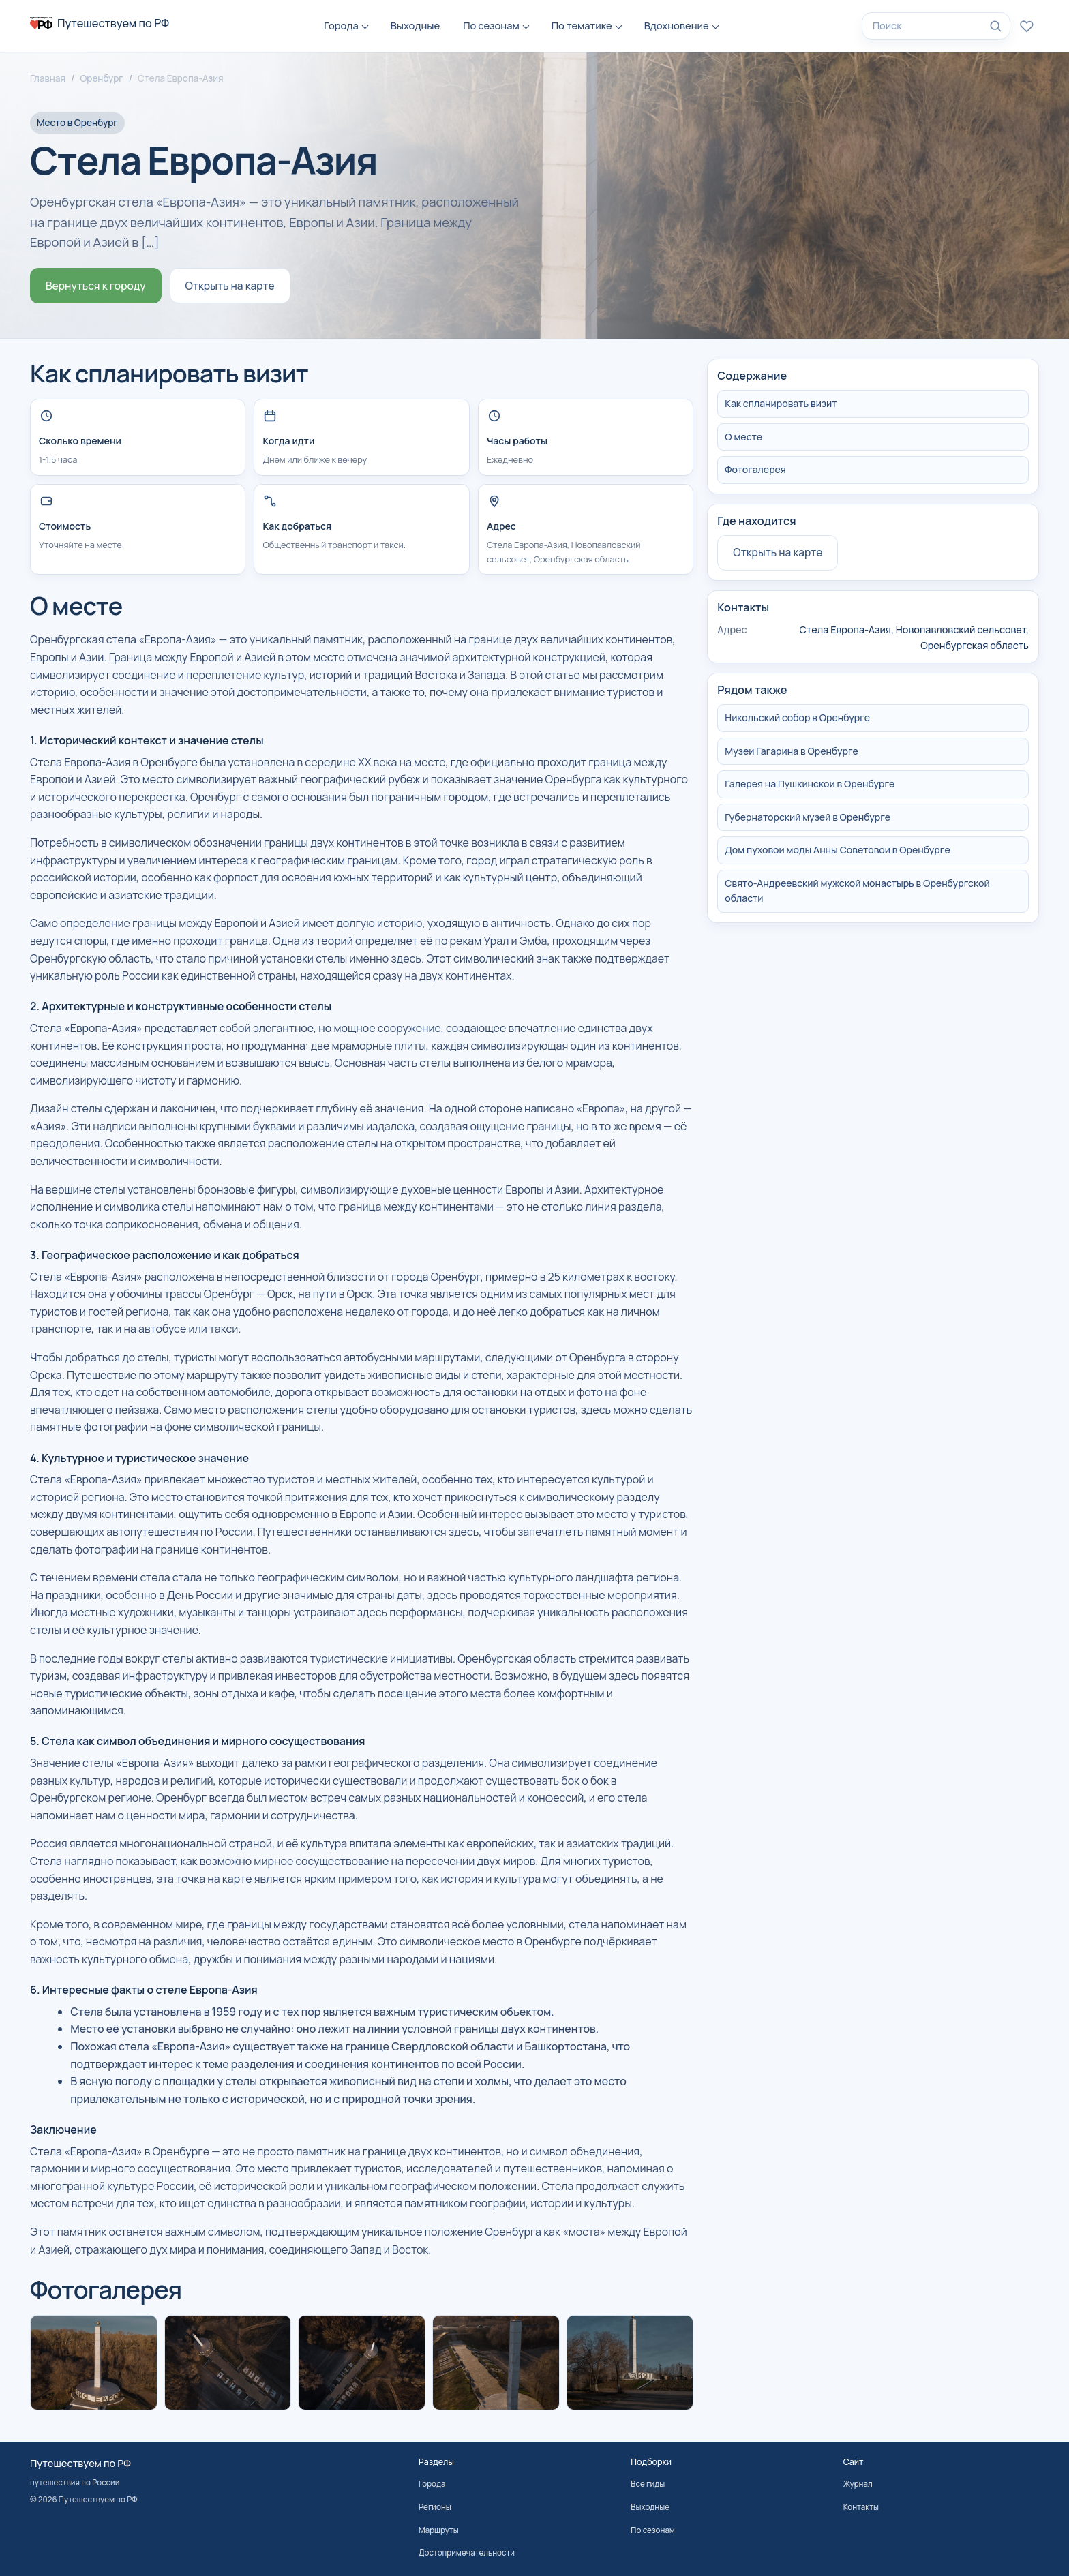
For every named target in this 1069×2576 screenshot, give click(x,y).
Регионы (435, 2507)
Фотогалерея (755, 469)
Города (341, 25)
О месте (743, 436)
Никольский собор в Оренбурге (797, 717)
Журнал (858, 2484)
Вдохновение (676, 25)
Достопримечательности (467, 2552)
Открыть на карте (230, 285)
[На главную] (99, 23)
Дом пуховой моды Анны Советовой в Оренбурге (837, 849)
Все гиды (648, 2484)
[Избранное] (1026, 26)
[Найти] (995, 25)
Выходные (415, 25)
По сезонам (491, 25)
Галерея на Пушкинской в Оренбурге (809, 783)
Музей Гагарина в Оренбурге (791, 750)
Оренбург (101, 78)
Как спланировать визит (781, 403)
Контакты (861, 2507)
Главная (47, 78)
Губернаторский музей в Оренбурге (807, 816)
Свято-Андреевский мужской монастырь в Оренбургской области (857, 891)
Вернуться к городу (96, 285)
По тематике (582, 25)
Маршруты (439, 2530)
